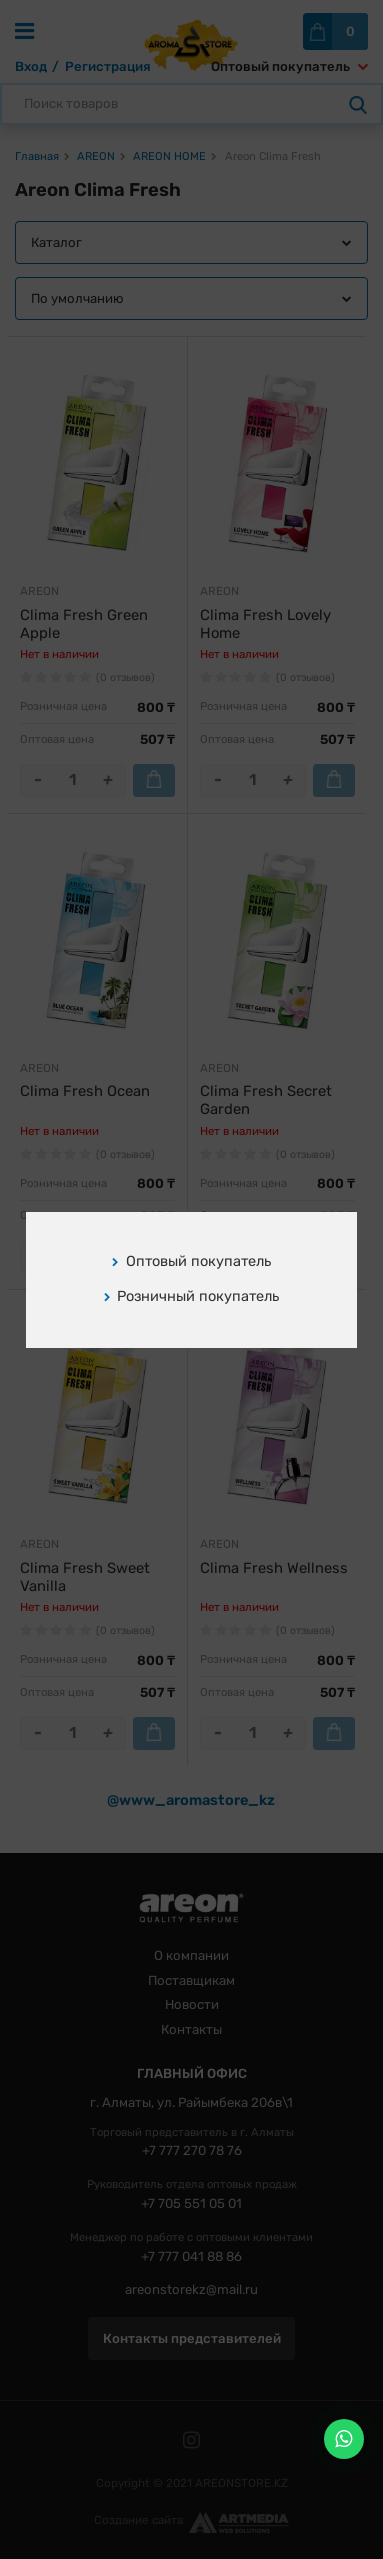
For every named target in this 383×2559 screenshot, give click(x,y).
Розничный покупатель (192, 1296)
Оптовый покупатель (191, 1261)
